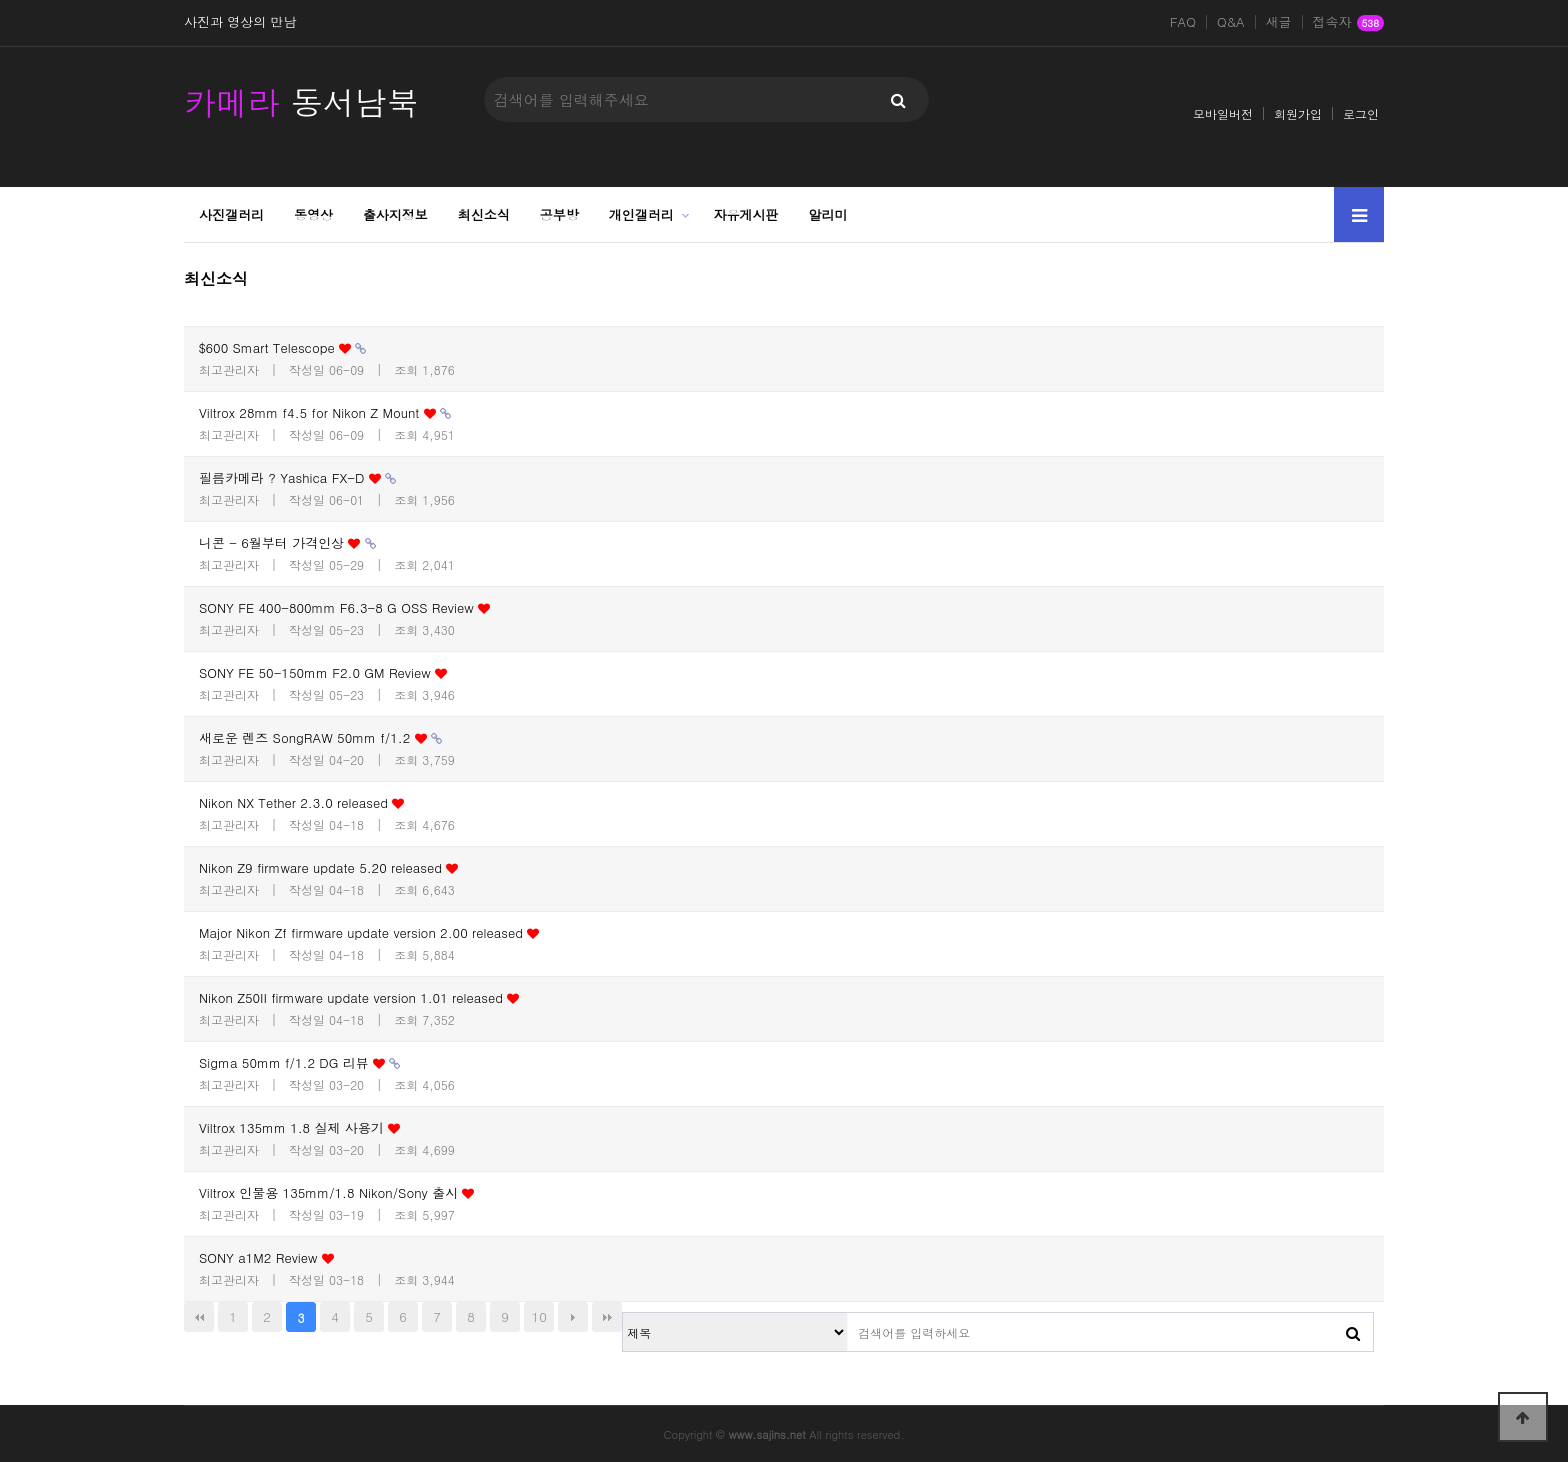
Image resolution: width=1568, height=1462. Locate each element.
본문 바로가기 (0, 0)
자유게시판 (746, 214)
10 (539, 1316)
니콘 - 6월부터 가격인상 (287, 542)
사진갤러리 (231, 214)
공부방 (559, 214)
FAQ (1183, 22)
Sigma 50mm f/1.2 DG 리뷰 (299, 1062)
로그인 (1361, 113)
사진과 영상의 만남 (240, 22)
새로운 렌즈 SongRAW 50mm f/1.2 (320, 737)
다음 (573, 1317)
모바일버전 (1223, 113)
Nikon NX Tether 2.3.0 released (301, 802)
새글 (1279, 22)
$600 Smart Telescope (282, 347)
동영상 (313, 214)
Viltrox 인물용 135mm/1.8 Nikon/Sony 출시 (336, 1192)
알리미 (828, 214)
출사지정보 (395, 214)
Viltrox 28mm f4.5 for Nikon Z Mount (325, 412)
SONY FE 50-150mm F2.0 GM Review (323, 672)
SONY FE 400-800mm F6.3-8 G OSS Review (344, 607)
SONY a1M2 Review (266, 1257)
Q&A (1231, 22)
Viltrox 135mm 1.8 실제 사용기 (299, 1127)
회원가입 (1298, 113)
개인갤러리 (641, 214)
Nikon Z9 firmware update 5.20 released (328, 867)
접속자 (1348, 23)
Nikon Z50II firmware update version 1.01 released (359, 997)
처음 (199, 1317)
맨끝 (607, 1317)
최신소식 (484, 214)
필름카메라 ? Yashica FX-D (297, 477)
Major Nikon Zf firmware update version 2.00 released (369, 932)
